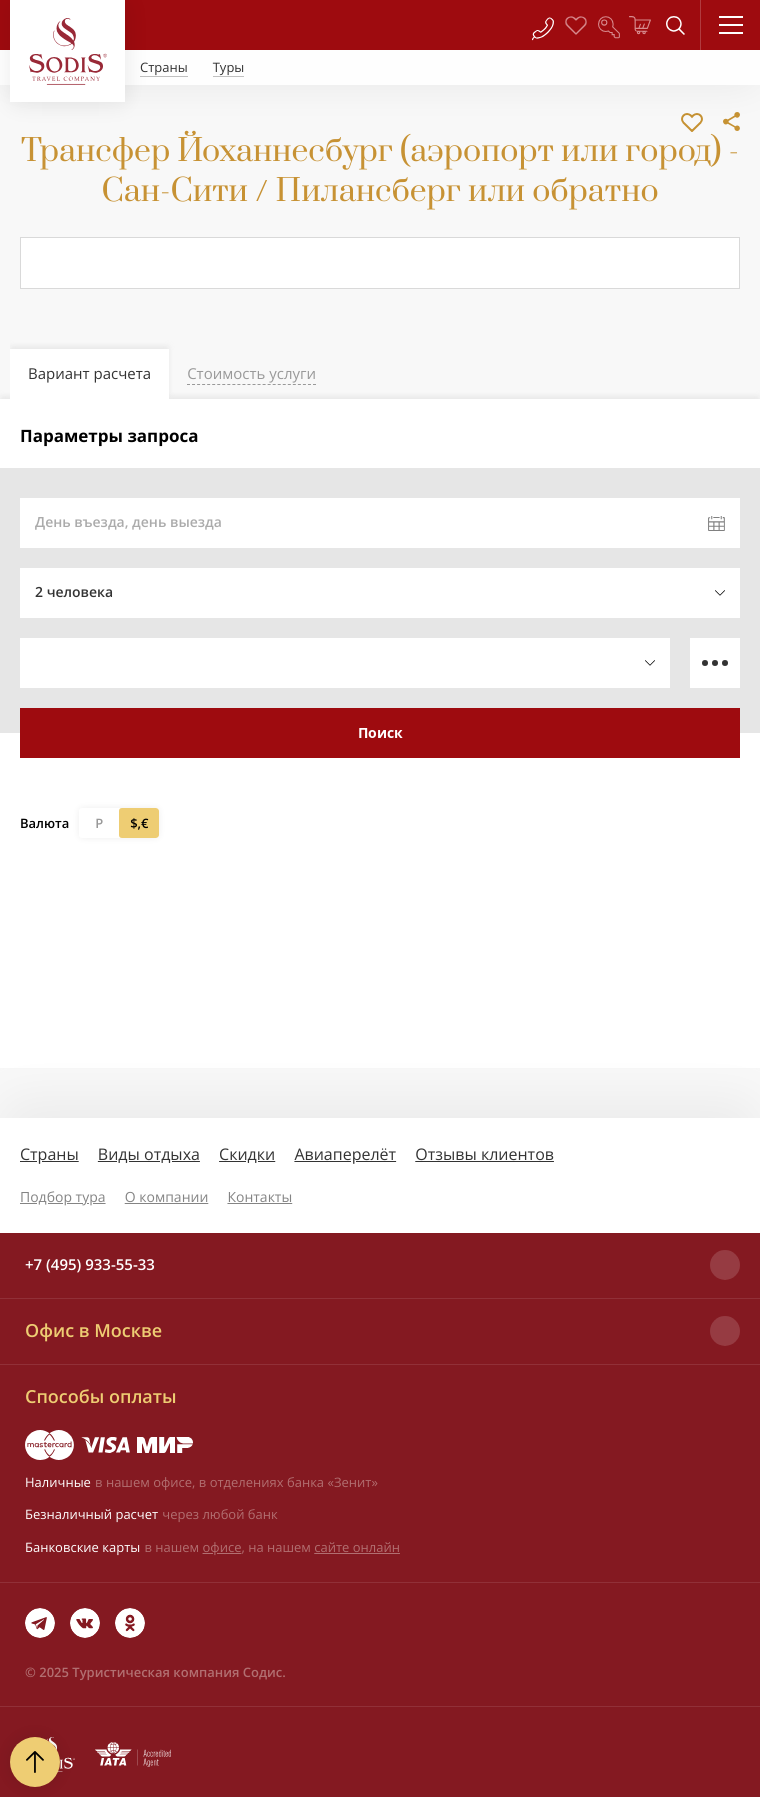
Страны (49, 1154)
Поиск (380, 732)
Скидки (247, 1154)
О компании (167, 1197)
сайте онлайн (357, 1547)
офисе (222, 1547)
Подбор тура (63, 1197)
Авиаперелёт (345, 1154)
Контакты (259, 1197)
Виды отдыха (149, 1154)
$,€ (139, 823)
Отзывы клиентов (484, 1154)
